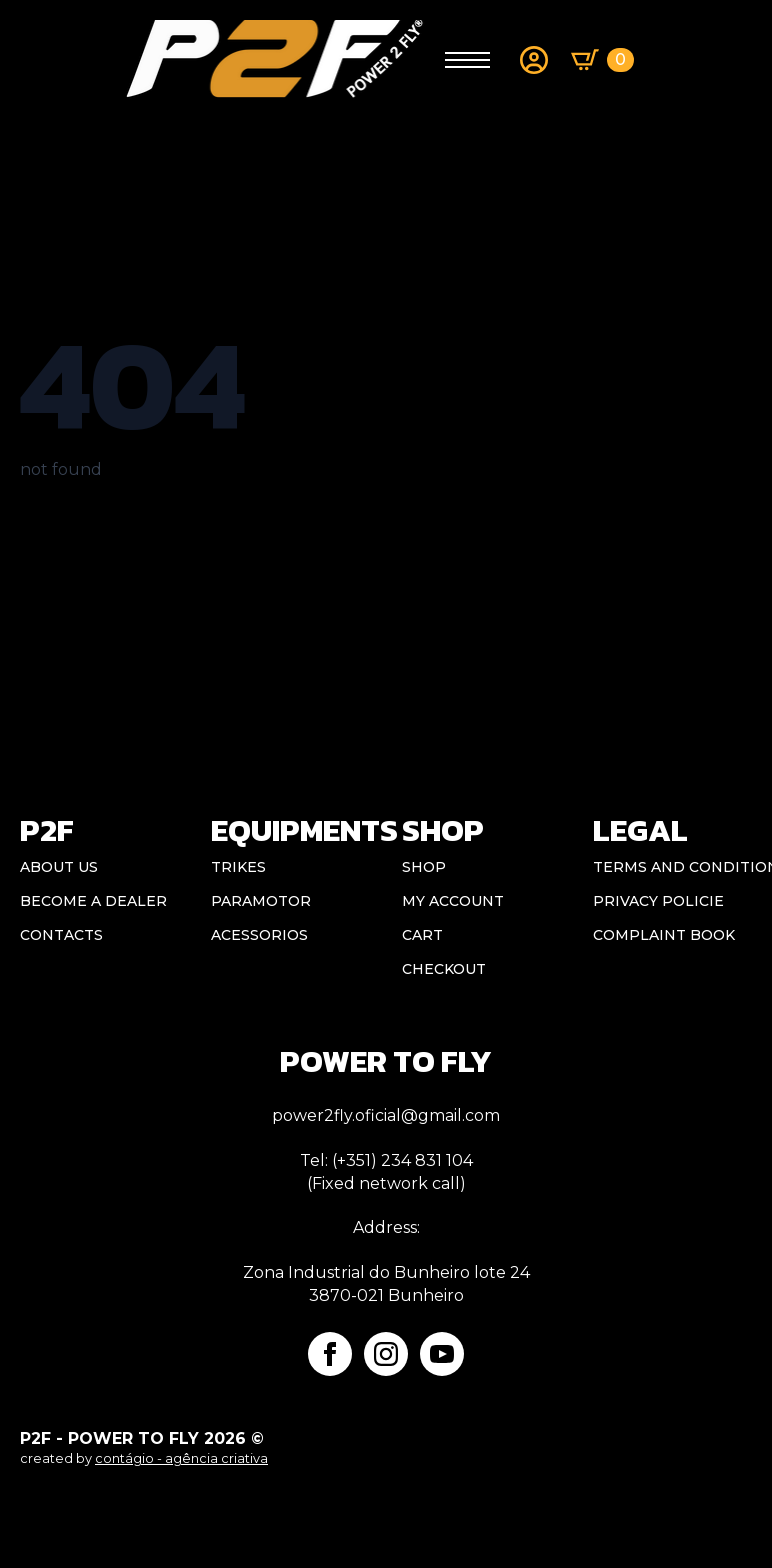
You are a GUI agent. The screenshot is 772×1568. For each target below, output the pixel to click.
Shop (424, 867)
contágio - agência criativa (181, 1458)
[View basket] (602, 60)
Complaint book (664, 935)
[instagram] (386, 1354)
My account (453, 901)
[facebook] (330, 1354)
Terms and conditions (672, 867)
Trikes (238, 867)
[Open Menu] (467, 59)
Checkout (444, 969)
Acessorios (259, 935)
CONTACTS (61, 935)
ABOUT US (59, 867)
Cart (422, 935)
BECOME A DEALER (93, 901)
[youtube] (442, 1354)
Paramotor (261, 901)
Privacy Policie (658, 901)
